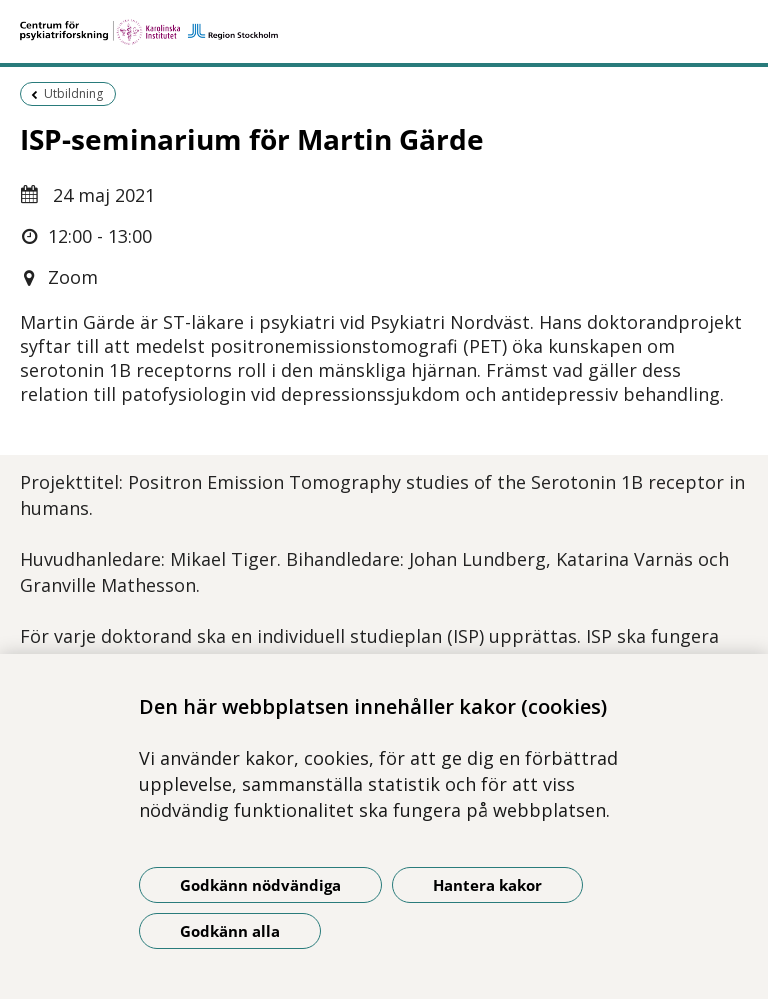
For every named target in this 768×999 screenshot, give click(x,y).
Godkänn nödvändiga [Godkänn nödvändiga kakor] (260, 885)
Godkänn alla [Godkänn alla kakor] (230, 931)
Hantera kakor (487, 885)
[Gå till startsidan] (384, 32)
